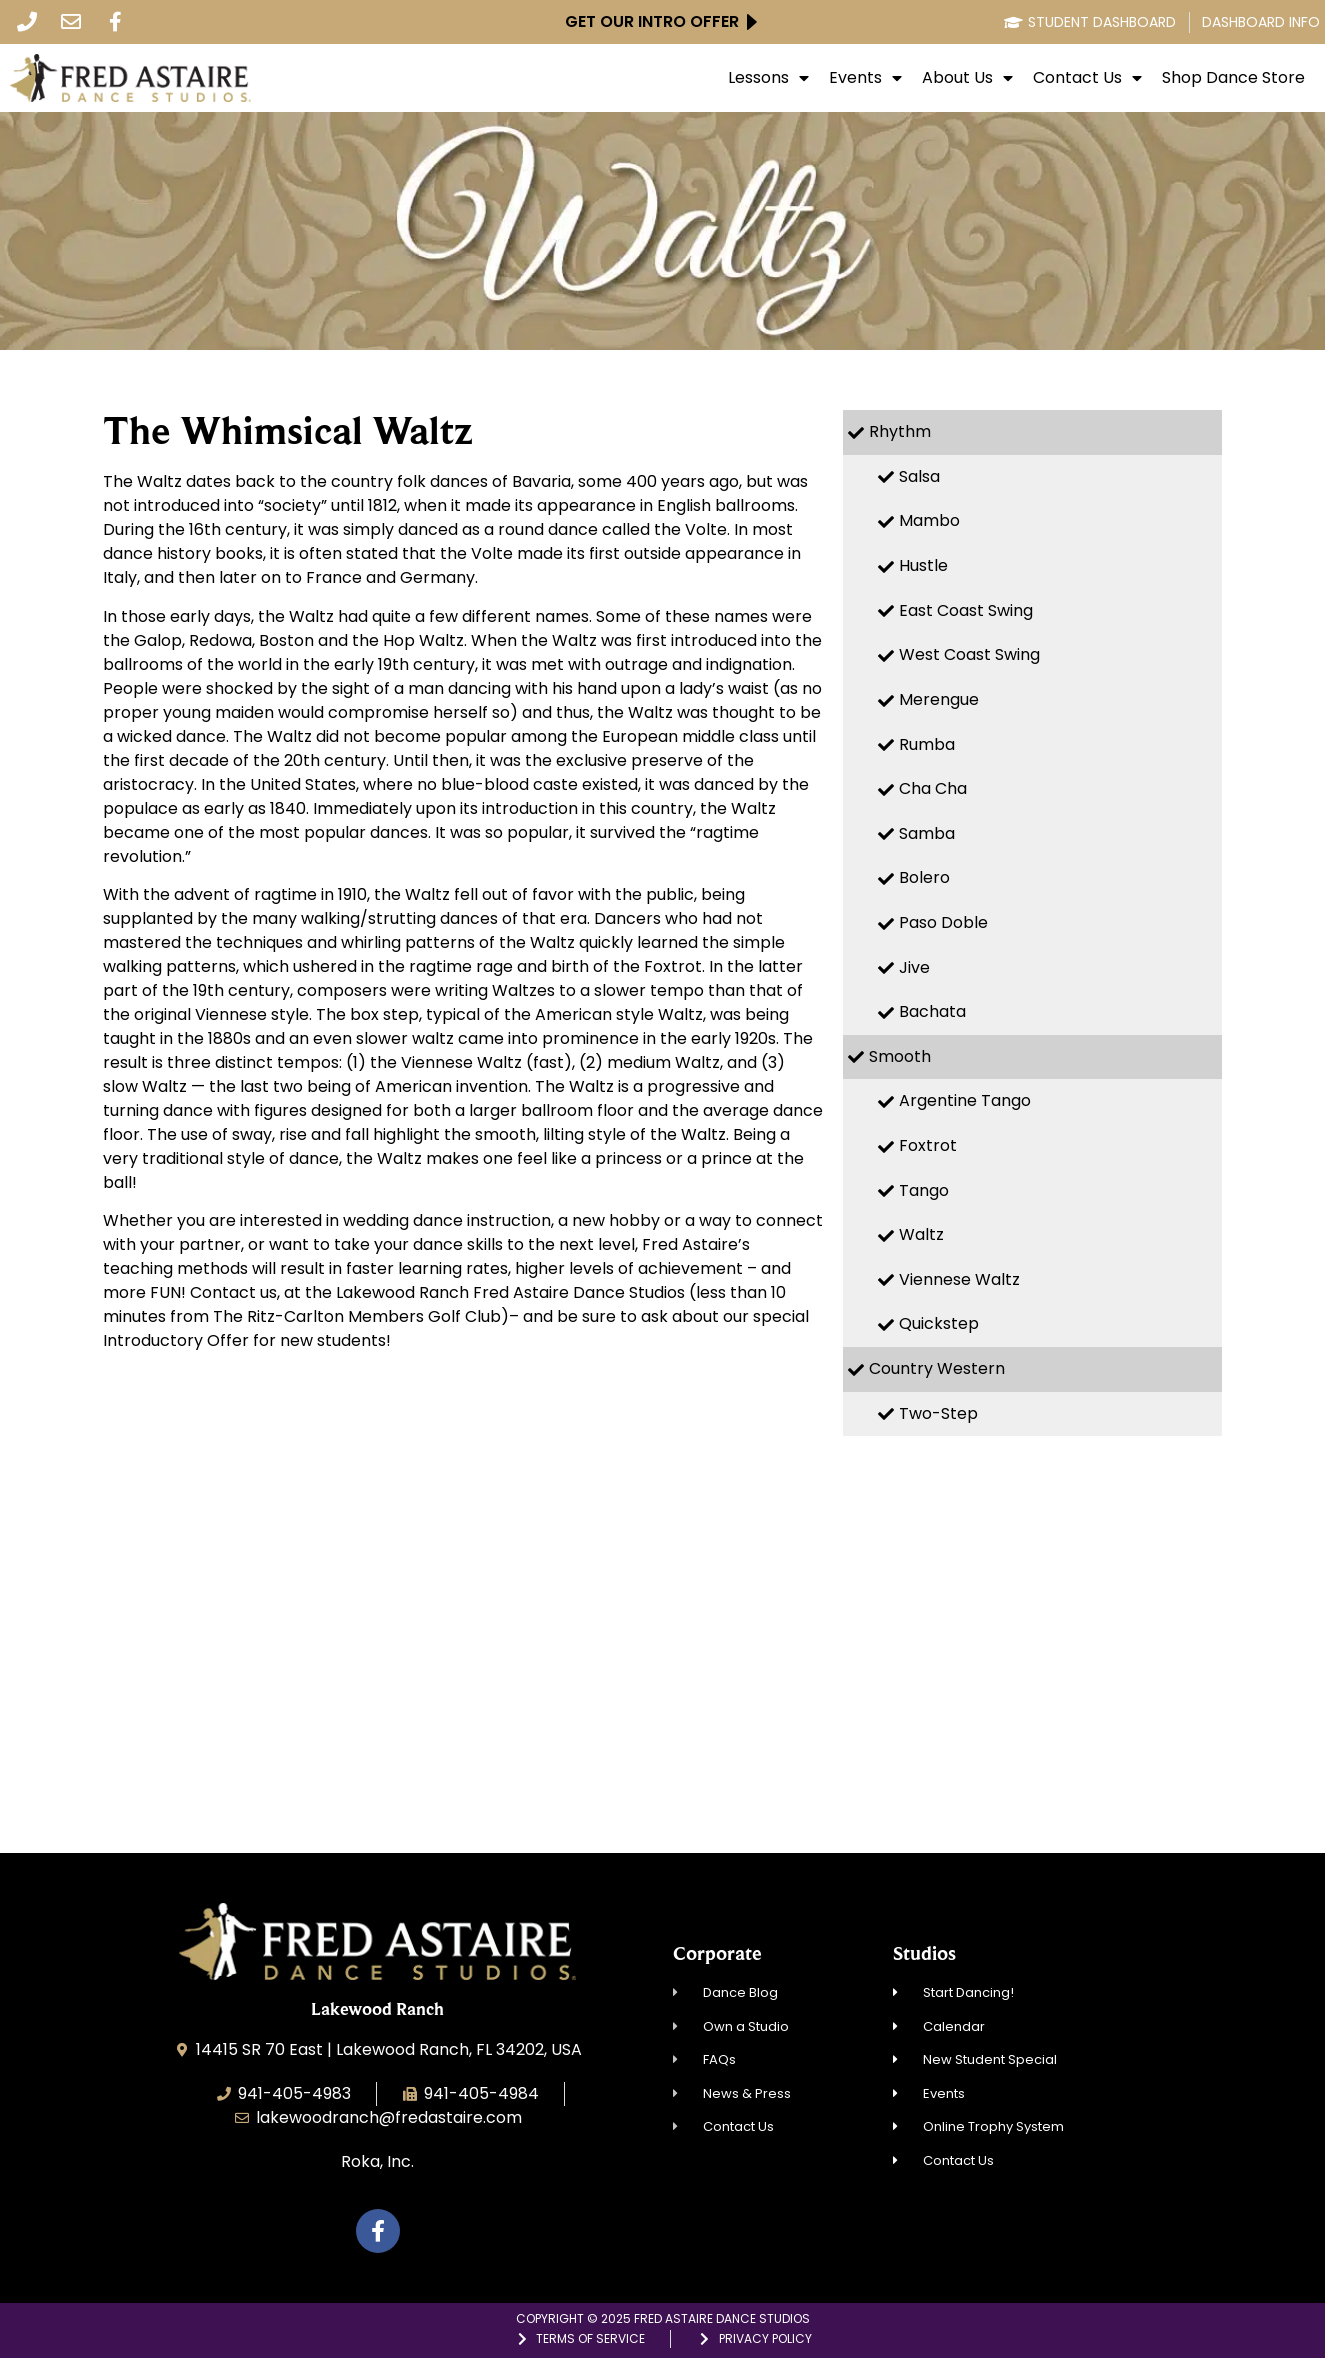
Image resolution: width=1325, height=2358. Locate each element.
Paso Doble (943, 922)
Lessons (768, 78)
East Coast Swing (966, 610)
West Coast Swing (969, 654)
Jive (914, 967)
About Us (967, 78)
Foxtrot (928, 1145)
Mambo (929, 520)
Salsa (919, 476)
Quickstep (939, 1323)
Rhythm (900, 431)
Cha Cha (933, 788)
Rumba (927, 744)
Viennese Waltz (959, 1279)
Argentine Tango (965, 1100)
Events (865, 78)
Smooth (900, 1056)
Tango (924, 1190)
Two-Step (938, 1413)
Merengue (939, 699)
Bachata (932, 1011)
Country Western (937, 1368)
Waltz (921, 1234)
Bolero (924, 877)
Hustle (923, 565)
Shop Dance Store (1233, 78)
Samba (927, 833)
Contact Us (1087, 78)
